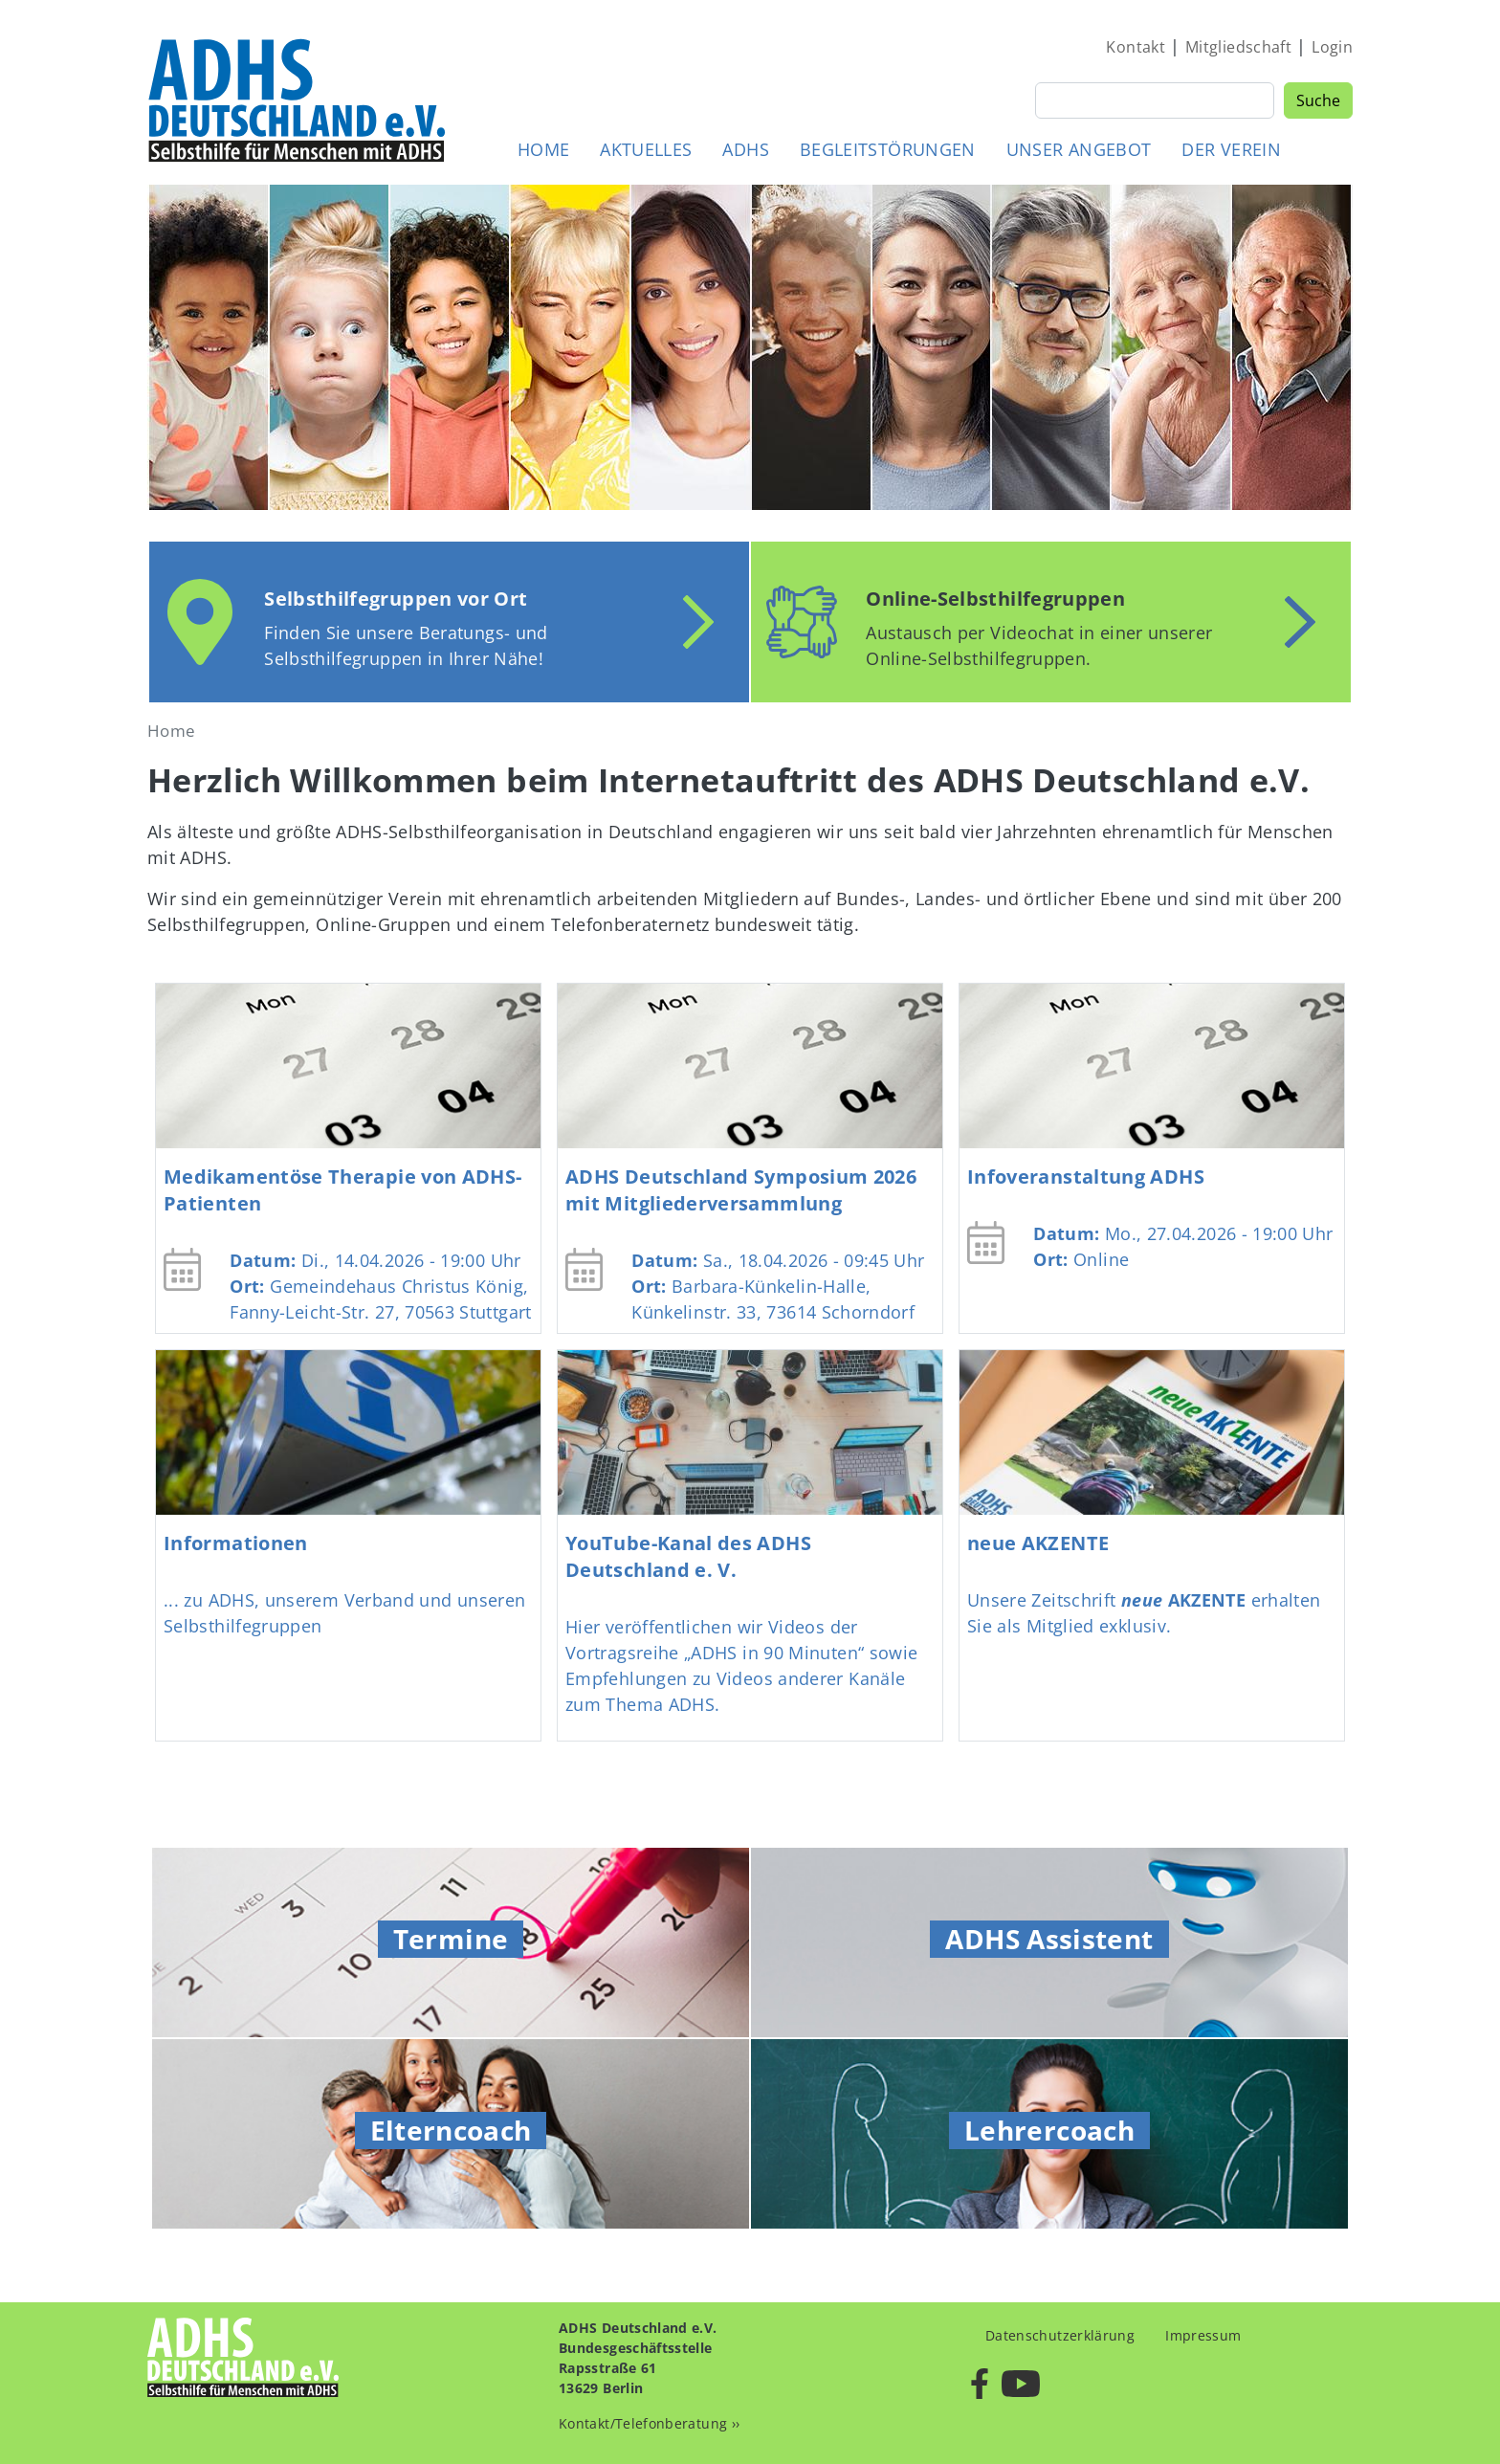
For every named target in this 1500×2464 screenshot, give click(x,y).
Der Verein (1231, 149)
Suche (1318, 100)
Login (1332, 46)
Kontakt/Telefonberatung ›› (649, 2423)
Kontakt (1135, 46)
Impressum (1203, 2335)
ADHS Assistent (1049, 1938)
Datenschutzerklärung (1060, 2335)
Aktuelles (646, 149)
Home (543, 149)
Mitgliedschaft (1238, 46)
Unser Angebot (1079, 149)
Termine (451, 1938)
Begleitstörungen (888, 149)
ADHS (745, 149)
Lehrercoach (1049, 2130)
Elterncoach (451, 2130)
